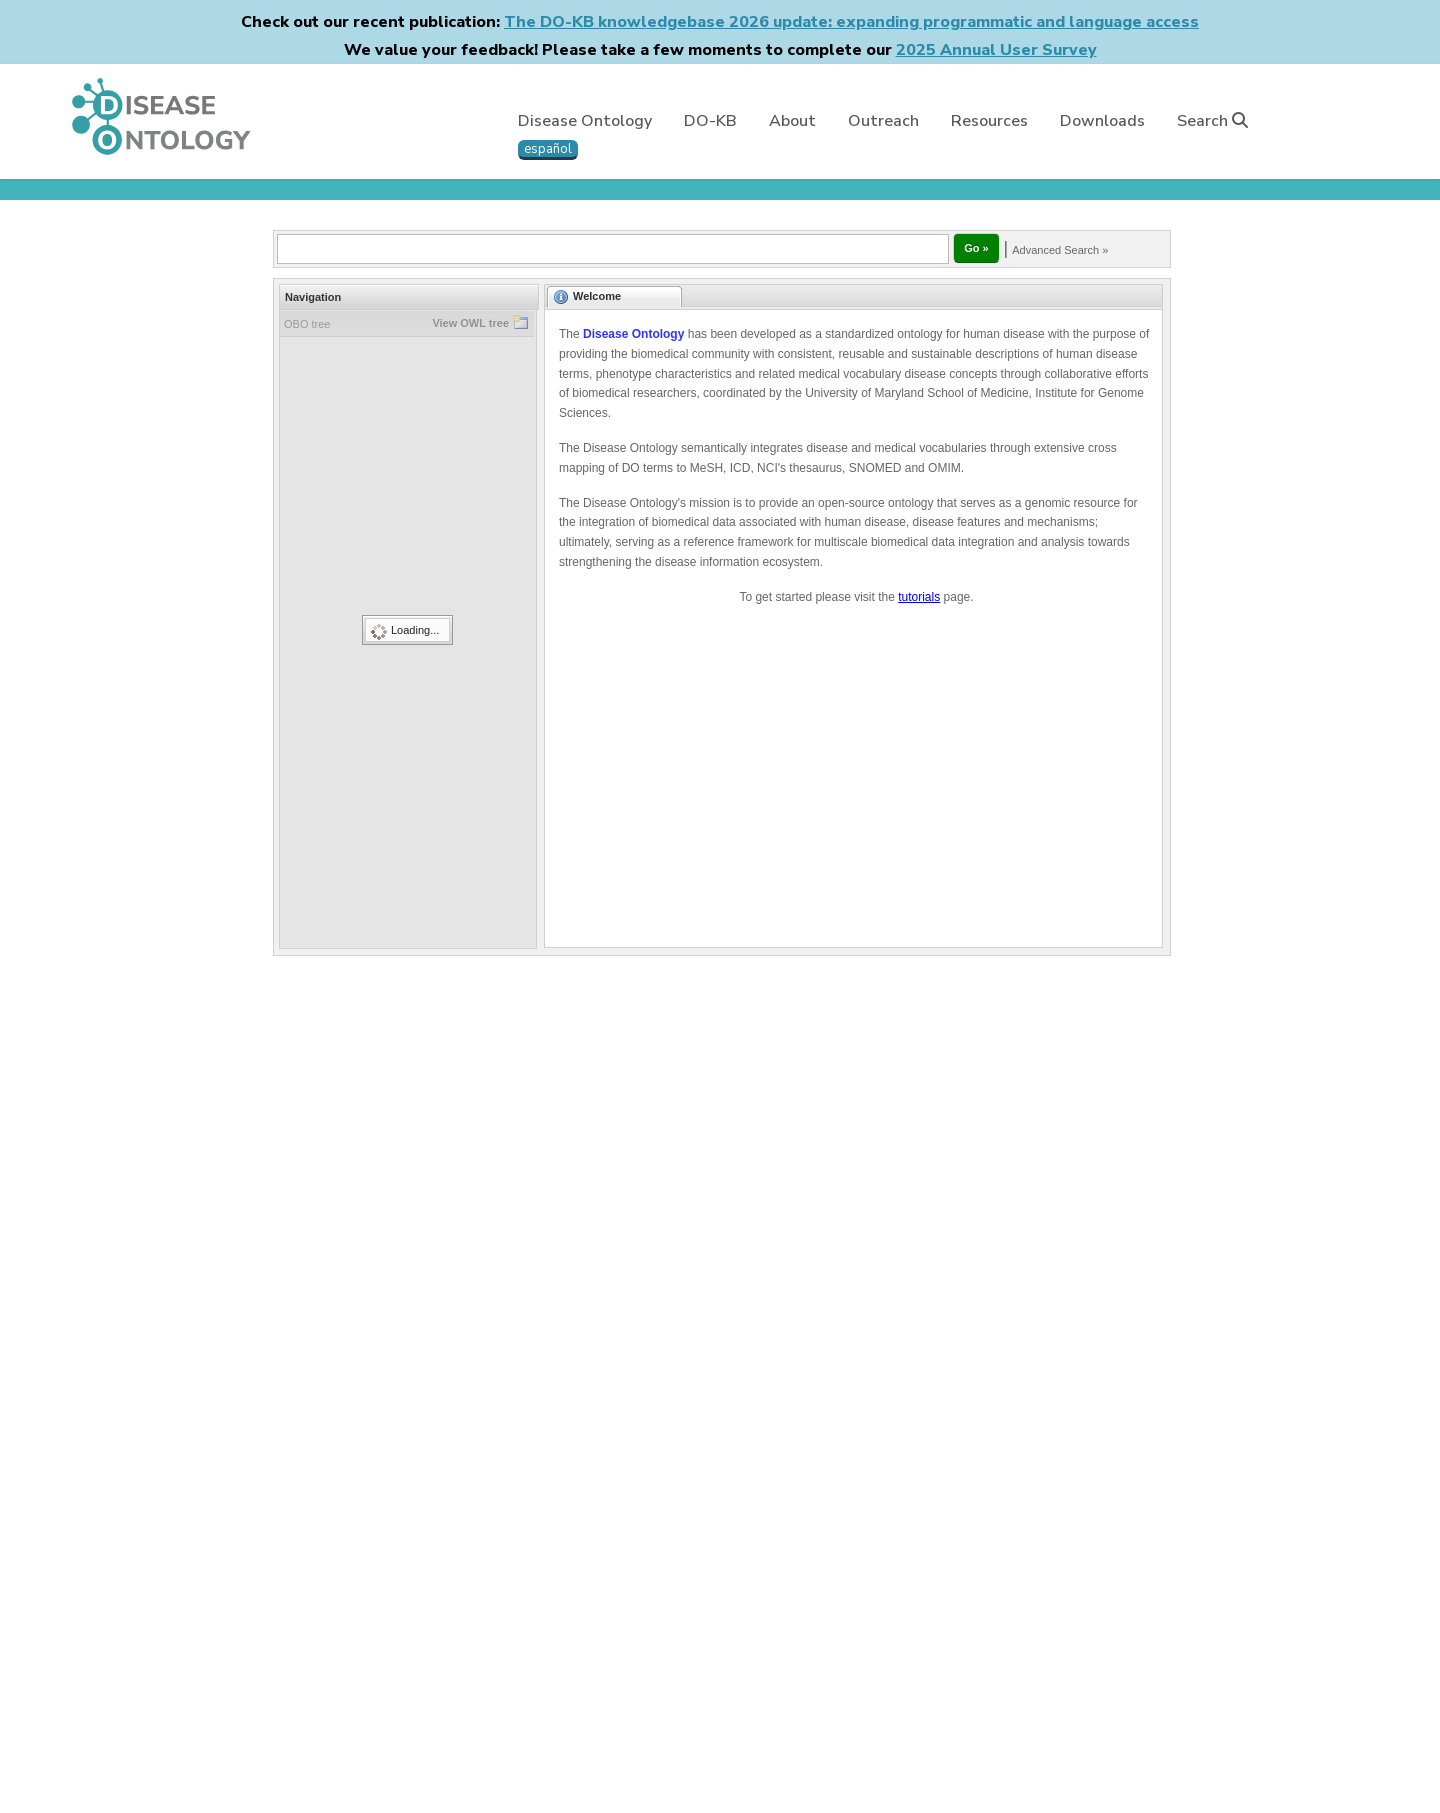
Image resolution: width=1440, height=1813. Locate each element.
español (548, 149)
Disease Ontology (585, 121)
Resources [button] (989, 121)
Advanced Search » (1060, 250)
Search (1212, 121)
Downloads (1102, 121)
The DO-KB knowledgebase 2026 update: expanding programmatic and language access (851, 22)
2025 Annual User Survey (996, 50)
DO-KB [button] (710, 121)
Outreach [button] (883, 121)
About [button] (792, 121)
